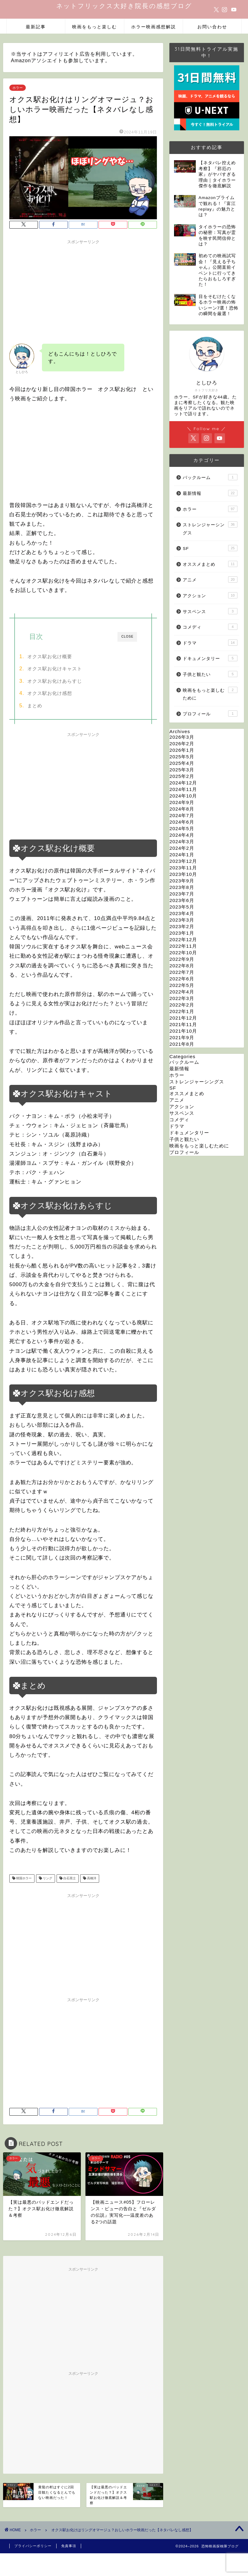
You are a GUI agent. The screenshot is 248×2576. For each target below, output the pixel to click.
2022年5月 (181, 985)
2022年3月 (181, 998)
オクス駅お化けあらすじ (55, 681)
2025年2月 (181, 776)
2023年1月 (181, 933)
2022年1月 (181, 1011)
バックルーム (210, 477)
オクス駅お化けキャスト (55, 668)
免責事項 (68, 2546)
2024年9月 (181, 802)
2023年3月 (181, 920)
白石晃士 (69, 1878)
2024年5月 (181, 828)
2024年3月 (181, 841)
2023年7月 (181, 893)
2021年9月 (181, 1037)
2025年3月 (181, 769)
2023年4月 (181, 913)
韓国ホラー (23, 1878)
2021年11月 (183, 1024)
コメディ (210, 627)
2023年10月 (183, 874)
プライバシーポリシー (33, 2546)
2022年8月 (181, 965)
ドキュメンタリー (210, 658)
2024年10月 (183, 795)
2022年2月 (181, 1004)
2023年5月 (181, 906)
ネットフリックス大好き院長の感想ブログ (124, 6)
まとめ (35, 705)
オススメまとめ (210, 564)
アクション (210, 595)
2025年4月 (181, 763)
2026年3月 (181, 737)
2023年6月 (181, 900)
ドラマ (210, 642)
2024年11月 (183, 789)
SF (210, 548)
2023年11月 (183, 867)
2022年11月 (183, 946)
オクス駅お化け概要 (50, 656)
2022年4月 (181, 991)
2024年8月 (181, 808)
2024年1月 (181, 854)
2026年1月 (181, 750)
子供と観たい (210, 674)
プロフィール (210, 713)
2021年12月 (183, 1018)
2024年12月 (183, 782)
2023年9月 (181, 880)
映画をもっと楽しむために (210, 694)
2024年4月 (181, 835)
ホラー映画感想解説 (153, 27)
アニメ (210, 579)
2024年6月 (181, 822)
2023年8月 (181, 887)
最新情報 (210, 493)
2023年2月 (181, 926)
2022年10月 (183, 952)
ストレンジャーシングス (210, 528)
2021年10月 (183, 1031)
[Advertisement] (83, 290)
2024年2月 (181, 848)
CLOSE (127, 636)
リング (47, 1878)
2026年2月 (181, 743)
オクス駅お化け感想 (50, 693)
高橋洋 (91, 1878)
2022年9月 (181, 959)
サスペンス (210, 611)
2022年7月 (181, 972)
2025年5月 (181, 756)
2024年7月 (181, 815)
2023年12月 (183, 861)
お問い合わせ (212, 27)
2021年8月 (181, 1044)
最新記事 (36, 27)
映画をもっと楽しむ (94, 27)
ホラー (17, 88)
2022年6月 (181, 978)
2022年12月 (183, 939)
